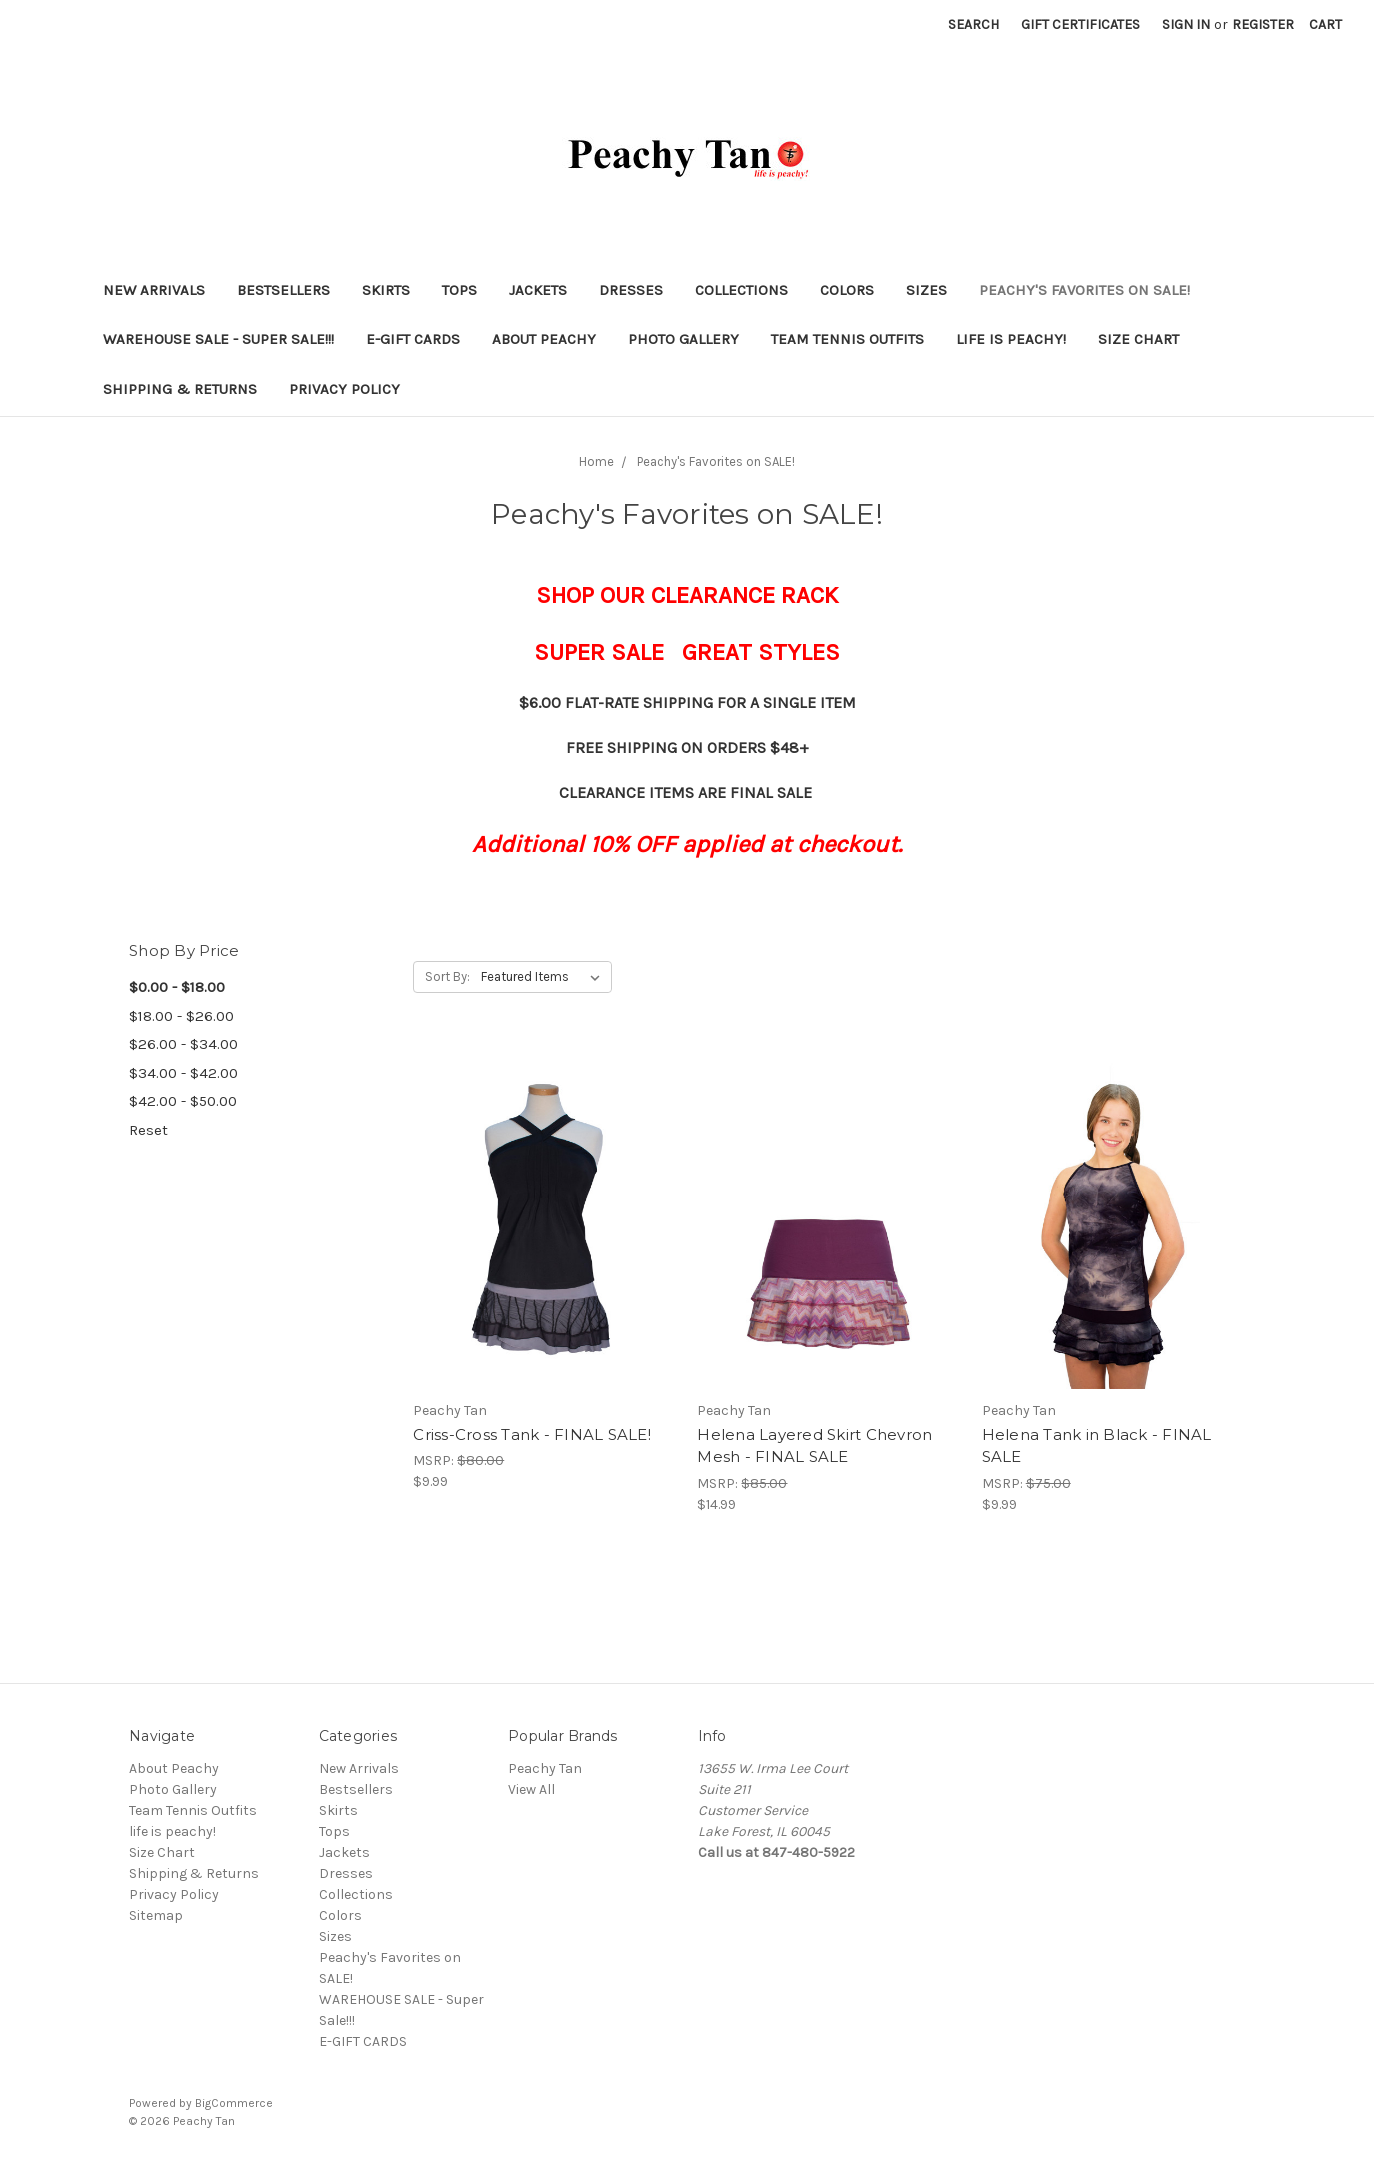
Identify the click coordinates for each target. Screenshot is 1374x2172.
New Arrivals (154, 290)
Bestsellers (283, 290)
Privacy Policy (344, 389)
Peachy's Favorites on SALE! (1084, 290)
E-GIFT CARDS (413, 339)
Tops (459, 290)
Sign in (1186, 24)
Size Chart (1138, 339)
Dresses (631, 290)
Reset (148, 1130)
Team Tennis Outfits (847, 339)
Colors (847, 290)
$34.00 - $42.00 (183, 1073)
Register (1263, 24)
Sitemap (156, 1915)
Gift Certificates (1080, 24)
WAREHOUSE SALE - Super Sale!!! (218, 339)
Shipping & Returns (180, 389)
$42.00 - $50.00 (183, 1101)
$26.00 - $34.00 (183, 1044)
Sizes (926, 290)
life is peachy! (1011, 339)
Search (973, 24)
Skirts (386, 290)
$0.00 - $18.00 (177, 987)
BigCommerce (234, 2103)
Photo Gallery (683, 339)
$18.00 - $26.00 (181, 1016)
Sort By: (447, 976)
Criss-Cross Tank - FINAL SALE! (532, 1434)
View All (531, 1789)
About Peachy (544, 339)
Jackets (538, 290)
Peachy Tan (545, 1768)
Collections (741, 290)
